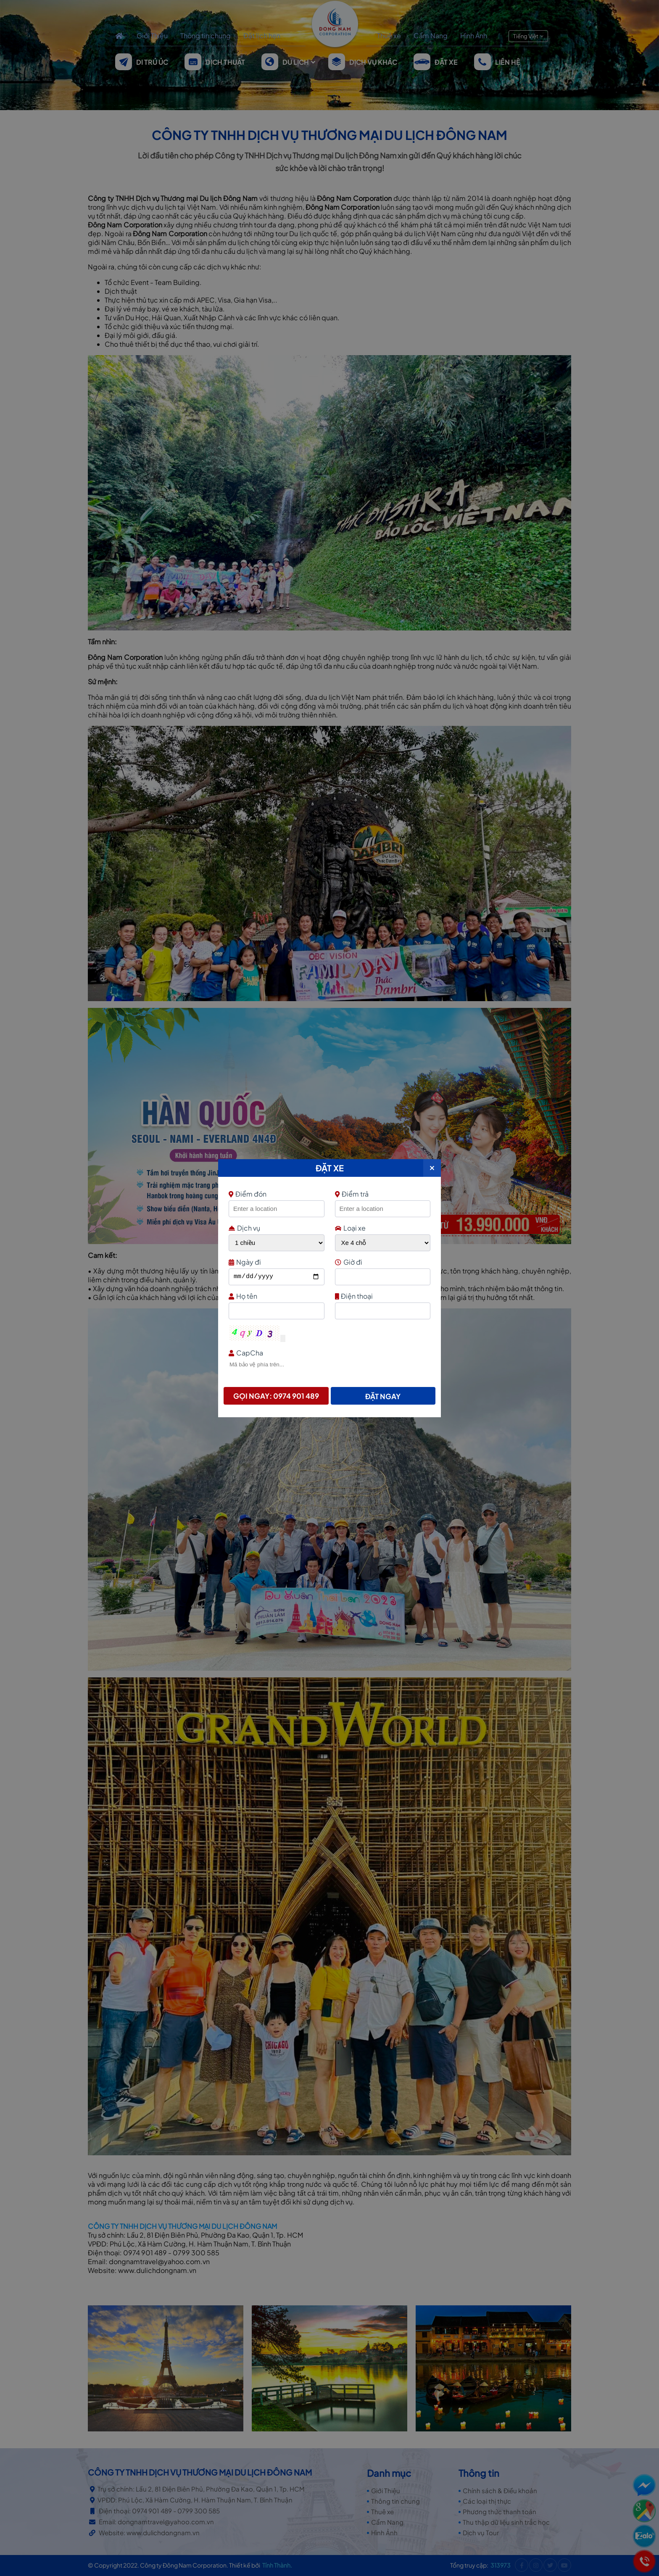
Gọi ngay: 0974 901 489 (276, 1395)
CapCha (328, 1352)
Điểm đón (275, 1193)
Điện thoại (382, 1296)
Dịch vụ (244, 1227)
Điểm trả (352, 1193)
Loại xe (350, 1227)
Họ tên (275, 1296)
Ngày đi (275, 1262)
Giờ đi (382, 1262)
